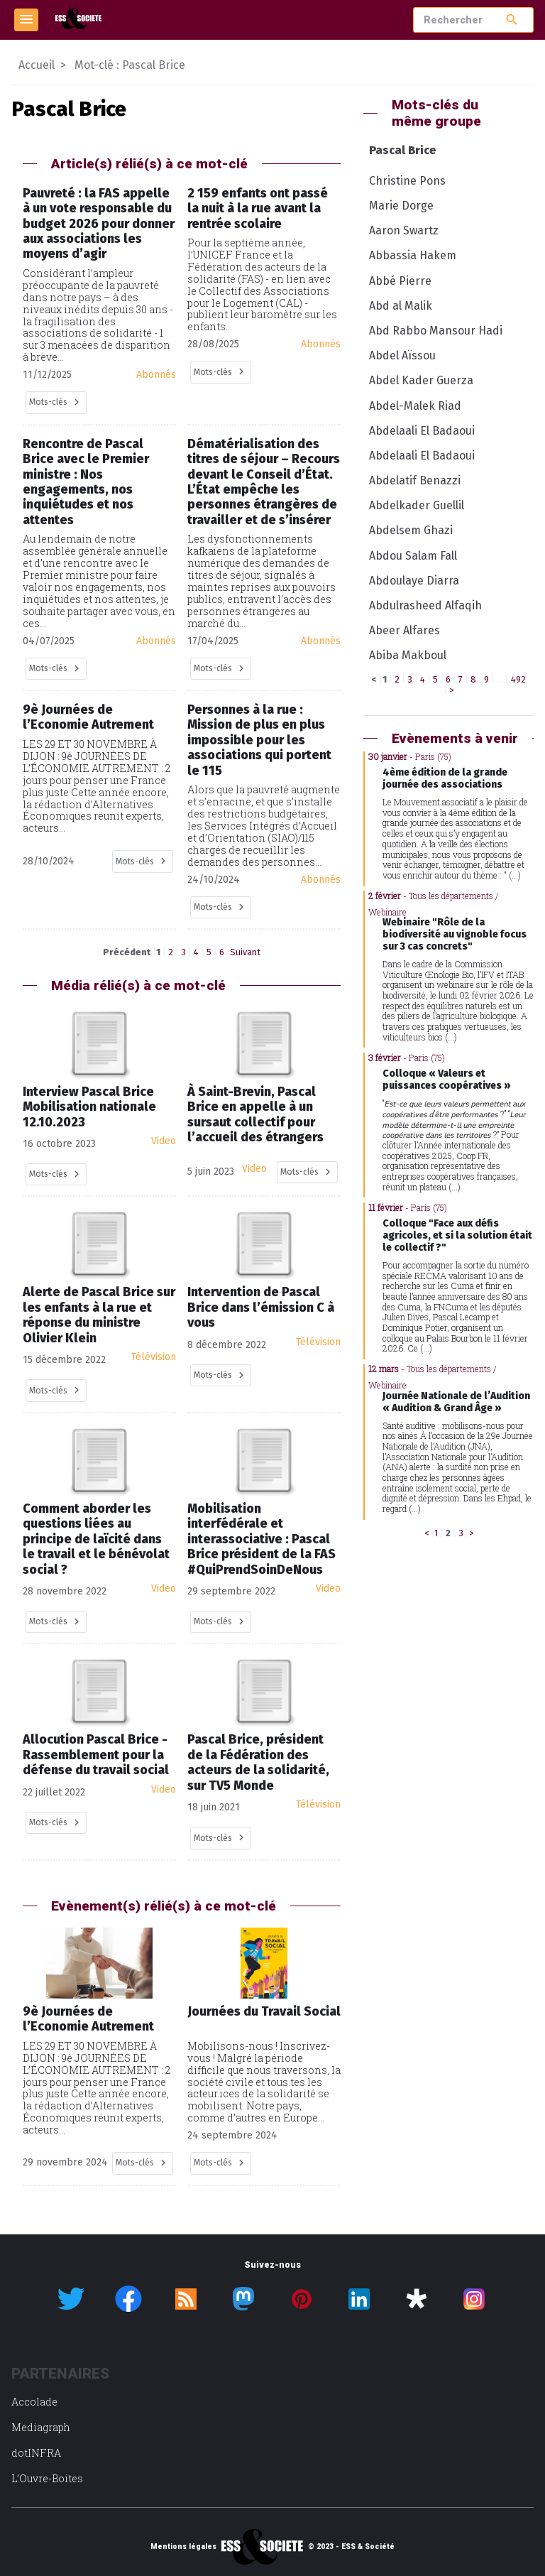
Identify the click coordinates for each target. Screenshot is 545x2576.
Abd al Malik (400, 306)
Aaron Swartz (404, 230)
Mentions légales (183, 2547)
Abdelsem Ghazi (411, 530)
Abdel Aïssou (402, 355)
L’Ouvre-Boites (47, 2478)
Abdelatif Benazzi (415, 480)
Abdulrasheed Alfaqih (425, 605)
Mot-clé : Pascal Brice (130, 65)
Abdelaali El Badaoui (422, 431)
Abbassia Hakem (412, 255)
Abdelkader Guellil (416, 505)
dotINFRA (36, 2453)
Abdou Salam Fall (413, 556)
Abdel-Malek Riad (415, 406)
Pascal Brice (402, 150)
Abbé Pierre (400, 281)
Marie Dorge (401, 205)
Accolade (34, 2401)
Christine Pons (407, 181)
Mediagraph (40, 2427)
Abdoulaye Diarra (414, 580)
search (512, 19)
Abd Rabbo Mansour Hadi (435, 330)
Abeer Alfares (404, 630)
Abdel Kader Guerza (421, 380)
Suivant (245, 952)
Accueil (36, 65)
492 (518, 679)
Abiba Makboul (407, 655)
